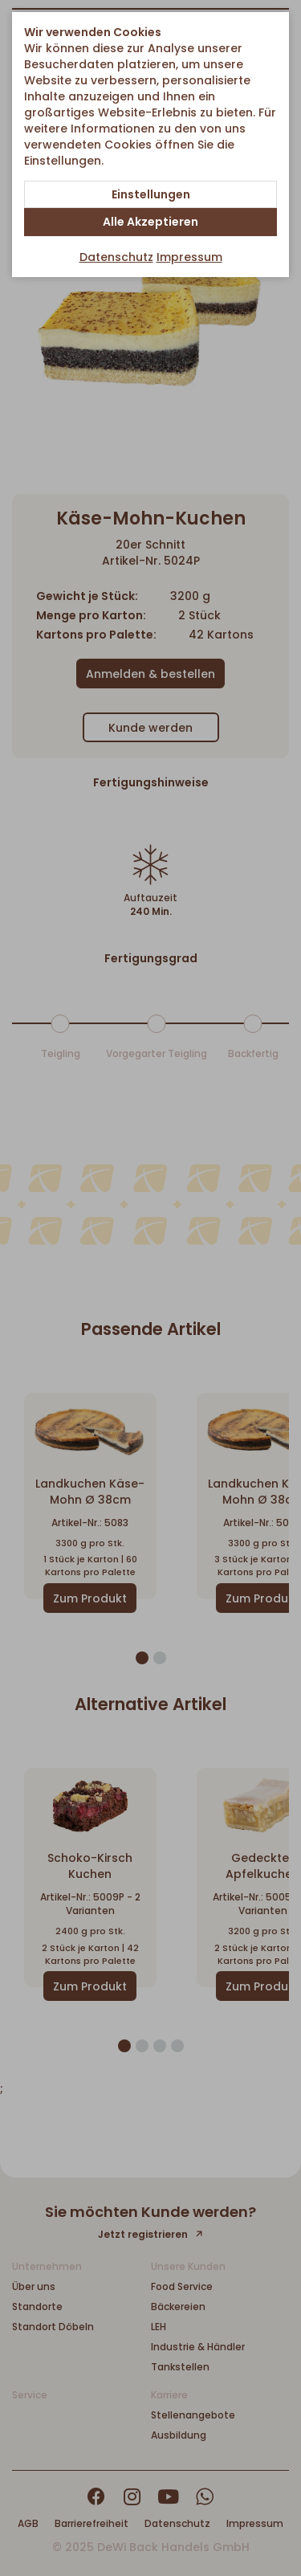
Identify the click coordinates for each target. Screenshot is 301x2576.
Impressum (189, 257)
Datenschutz (116, 257)
